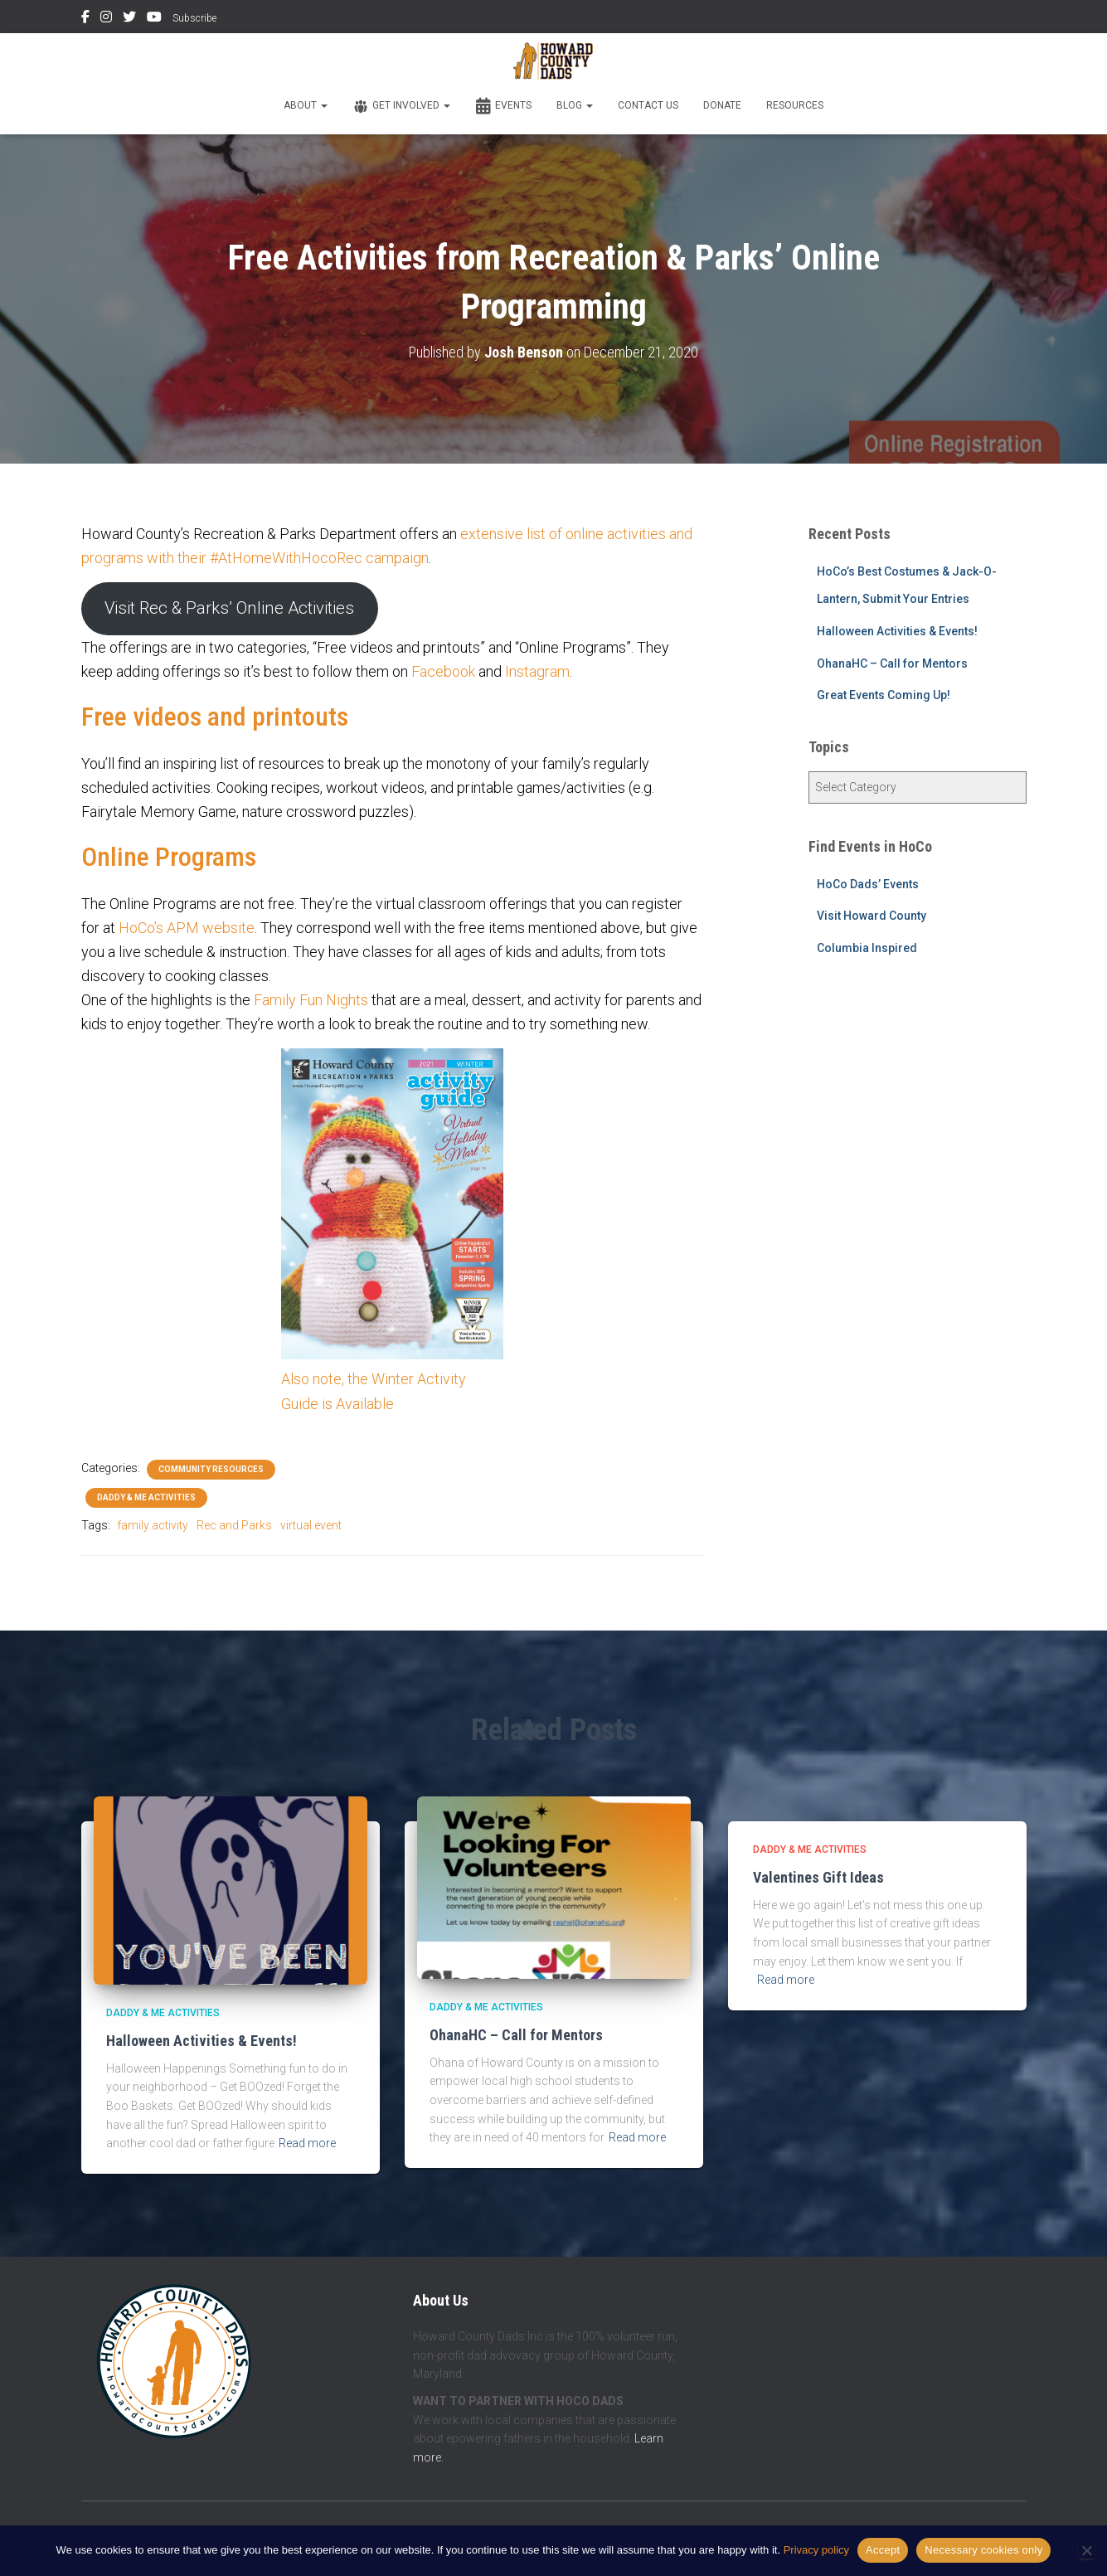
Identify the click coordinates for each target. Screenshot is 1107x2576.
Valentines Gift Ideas (818, 1877)
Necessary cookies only (983, 2550)
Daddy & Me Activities (146, 1497)
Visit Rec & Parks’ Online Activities (229, 608)
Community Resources (211, 1469)
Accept (883, 2550)
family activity (152, 1525)
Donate (722, 105)
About (306, 105)
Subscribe (194, 18)
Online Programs (168, 856)
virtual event (311, 1525)
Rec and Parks (234, 1525)
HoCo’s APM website (187, 927)
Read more (307, 2143)
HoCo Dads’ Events (868, 884)
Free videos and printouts (214, 716)
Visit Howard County (871, 915)
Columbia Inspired (867, 948)
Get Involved (401, 106)
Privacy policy (816, 2550)
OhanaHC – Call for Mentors (892, 663)
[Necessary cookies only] (1086, 2550)
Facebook (85, 19)
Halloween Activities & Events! (897, 631)
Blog (574, 105)
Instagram (106, 19)
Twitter (129, 19)
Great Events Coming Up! (883, 695)
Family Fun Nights (311, 1000)
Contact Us (648, 105)
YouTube (154, 19)
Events (503, 106)
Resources (794, 105)
